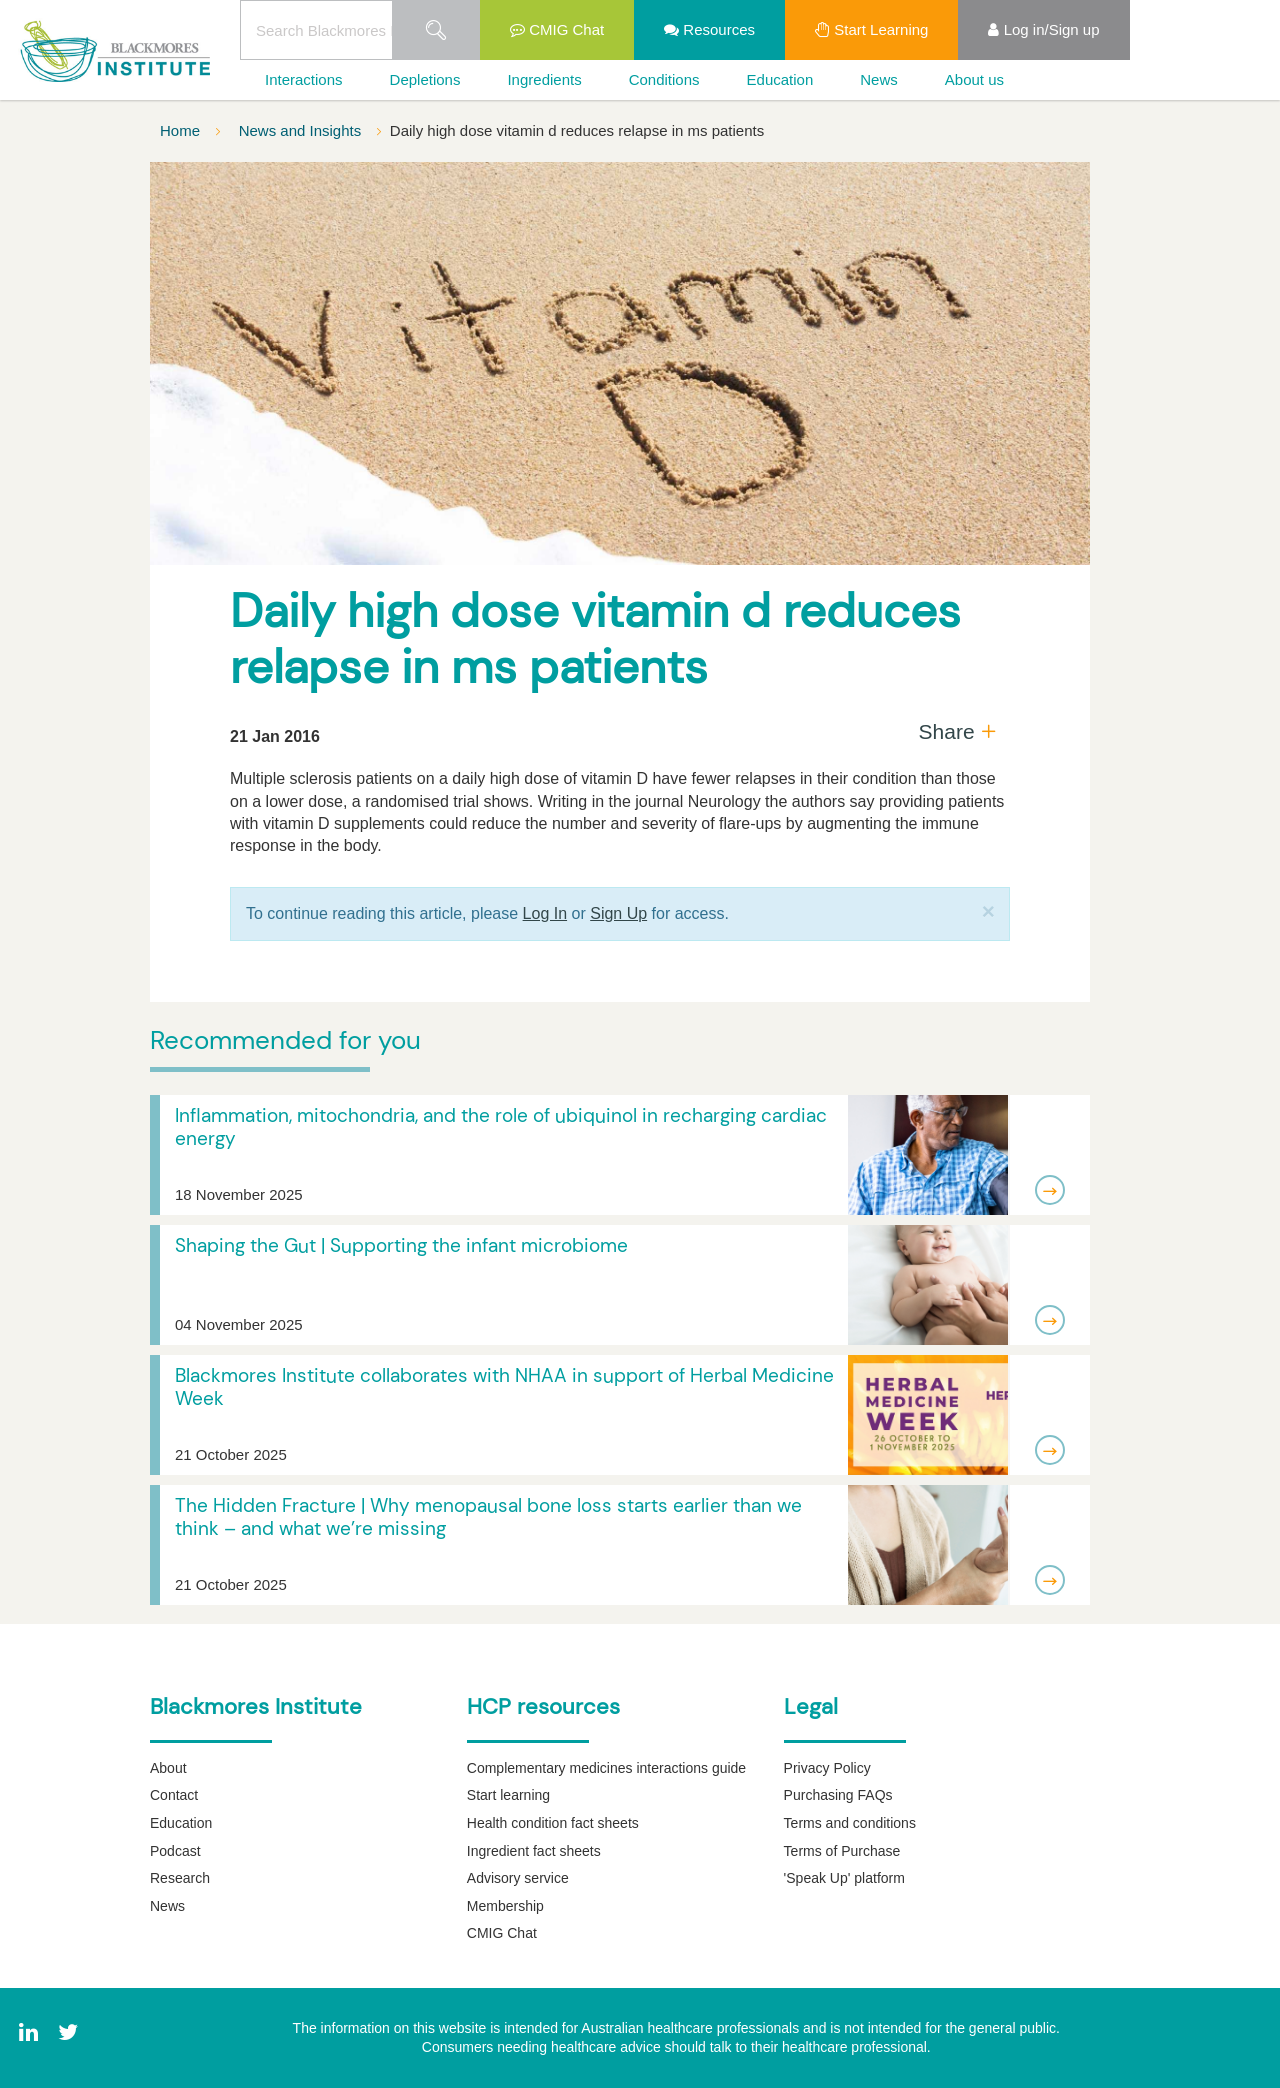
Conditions (664, 79)
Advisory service (518, 1878)
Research (180, 1878)
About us (974, 79)
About (168, 1768)
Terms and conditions (850, 1823)
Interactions (304, 79)
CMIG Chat (557, 29)
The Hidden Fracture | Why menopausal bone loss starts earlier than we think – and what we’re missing (488, 1517)
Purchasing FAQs (838, 1795)
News (879, 79)
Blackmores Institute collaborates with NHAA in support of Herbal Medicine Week (504, 1387)
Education (780, 79)
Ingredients (544, 79)
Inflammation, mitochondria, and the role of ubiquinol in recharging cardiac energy (501, 1127)
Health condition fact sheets (553, 1823)
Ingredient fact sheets (534, 1851)
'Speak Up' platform (844, 1878)
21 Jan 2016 (275, 736)
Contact (174, 1795)
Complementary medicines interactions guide (606, 1768)
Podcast (175, 1851)
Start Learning (871, 29)
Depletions (425, 79)
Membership (505, 1906)
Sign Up (618, 913)
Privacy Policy (827, 1768)
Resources (709, 29)
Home (182, 130)
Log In (545, 913)
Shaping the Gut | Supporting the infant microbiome (401, 1245)
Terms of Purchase (842, 1851)
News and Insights (302, 130)
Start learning (508, 1795)
